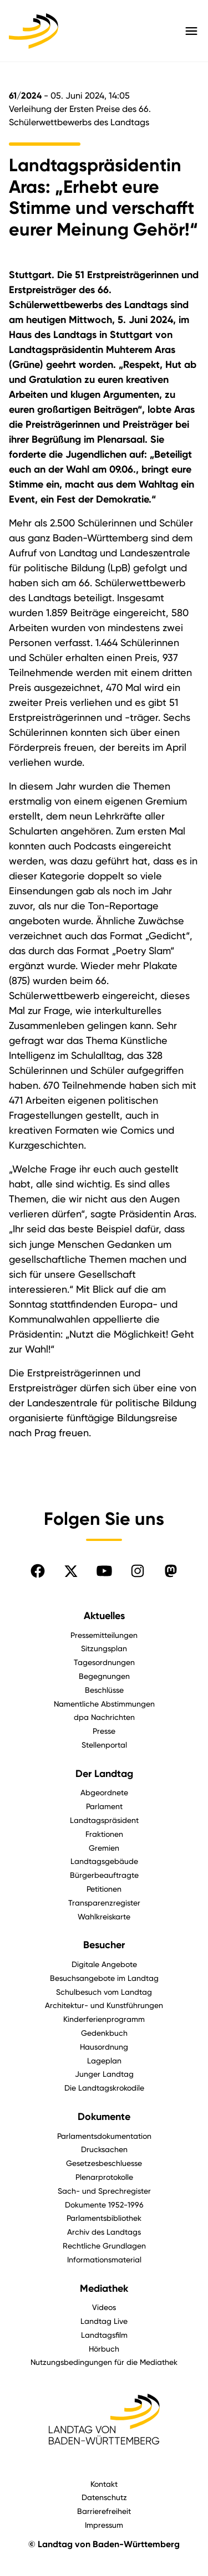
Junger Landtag (104, 2073)
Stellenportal (104, 1744)
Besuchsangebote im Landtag (104, 1978)
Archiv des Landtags (104, 2231)
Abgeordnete (104, 1792)
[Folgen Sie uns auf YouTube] (104, 1571)
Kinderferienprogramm (104, 2019)
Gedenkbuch (104, 2032)
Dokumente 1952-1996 (104, 2204)
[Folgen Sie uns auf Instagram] (137, 1571)
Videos (104, 2307)
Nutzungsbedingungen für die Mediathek (104, 2362)
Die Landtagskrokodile (104, 2087)
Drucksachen (104, 2149)
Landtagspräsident (104, 1820)
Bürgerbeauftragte (104, 1874)
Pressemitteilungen (104, 1635)
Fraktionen (104, 1833)
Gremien (104, 1847)
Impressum (104, 2524)
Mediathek (104, 2288)
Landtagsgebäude (104, 1861)
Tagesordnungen (104, 1662)
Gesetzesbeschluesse (104, 2163)
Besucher (104, 1945)
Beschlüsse (104, 1689)
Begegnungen (104, 1676)
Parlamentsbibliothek (104, 2217)
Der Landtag (104, 1774)
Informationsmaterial (104, 2259)
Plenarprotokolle (104, 2176)
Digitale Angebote (104, 1964)
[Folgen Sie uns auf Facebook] (38, 1571)
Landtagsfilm (104, 2334)
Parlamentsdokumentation (104, 2135)
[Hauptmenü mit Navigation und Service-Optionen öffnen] (191, 31)
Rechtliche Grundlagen (104, 2245)
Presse (104, 1730)
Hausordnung (104, 2046)
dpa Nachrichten (104, 1717)
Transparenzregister (104, 1902)
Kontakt (104, 2483)
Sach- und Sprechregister (104, 2190)
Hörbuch (104, 2348)
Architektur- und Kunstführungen (104, 2005)
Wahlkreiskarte (104, 1916)
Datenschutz (104, 2497)
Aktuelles (104, 1616)
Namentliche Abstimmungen (104, 1703)
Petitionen (104, 1888)
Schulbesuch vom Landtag (104, 1991)
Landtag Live (104, 2321)
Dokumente (104, 2117)
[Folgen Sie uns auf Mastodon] (171, 1571)
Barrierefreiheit (104, 2511)
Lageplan (104, 2060)
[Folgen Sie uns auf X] (71, 1571)
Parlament (104, 1806)
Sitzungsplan (104, 1648)
